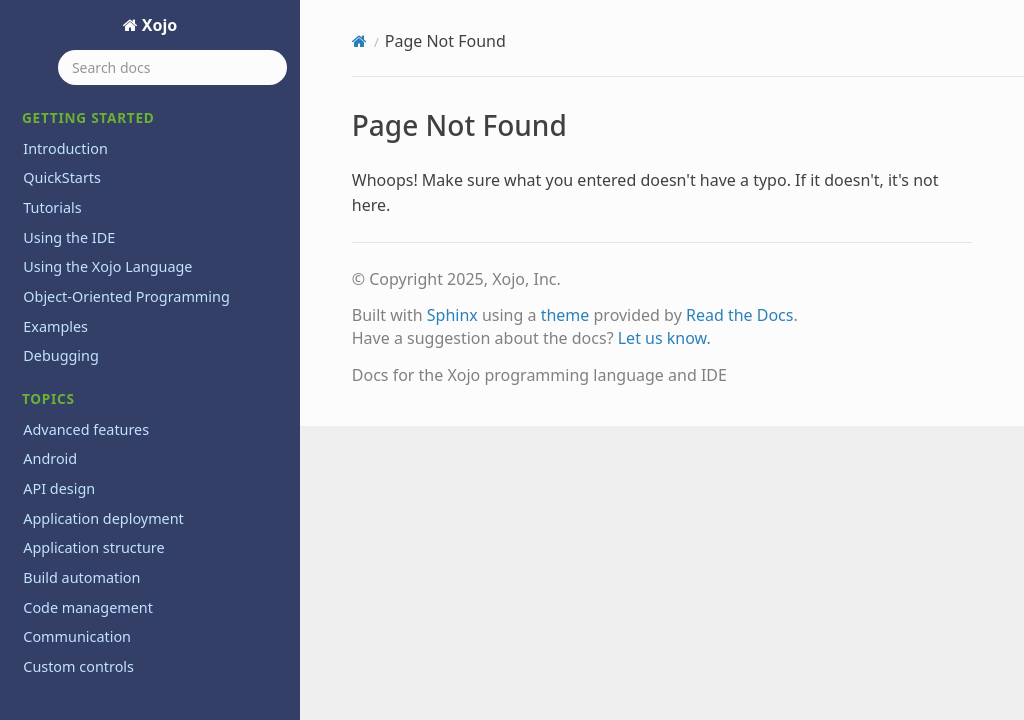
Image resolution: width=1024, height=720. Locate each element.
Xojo (158, 25)
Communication (77, 636)
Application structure (93, 547)
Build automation (81, 577)
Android (50, 458)
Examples (55, 326)
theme (565, 315)
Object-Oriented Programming (126, 296)
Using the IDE (69, 237)
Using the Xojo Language (107, 266)
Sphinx (452, 315)
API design (59, 488)
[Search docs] (172, 67)
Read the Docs (740, 315)
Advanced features (86, 429)
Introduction (65, 148)
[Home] (359, 41)
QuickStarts (62, 177)
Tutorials (52, 207)
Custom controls (78, 666)
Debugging (61, 355)
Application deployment (103, 518)
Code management (88, 607)
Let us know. (664, 338)
